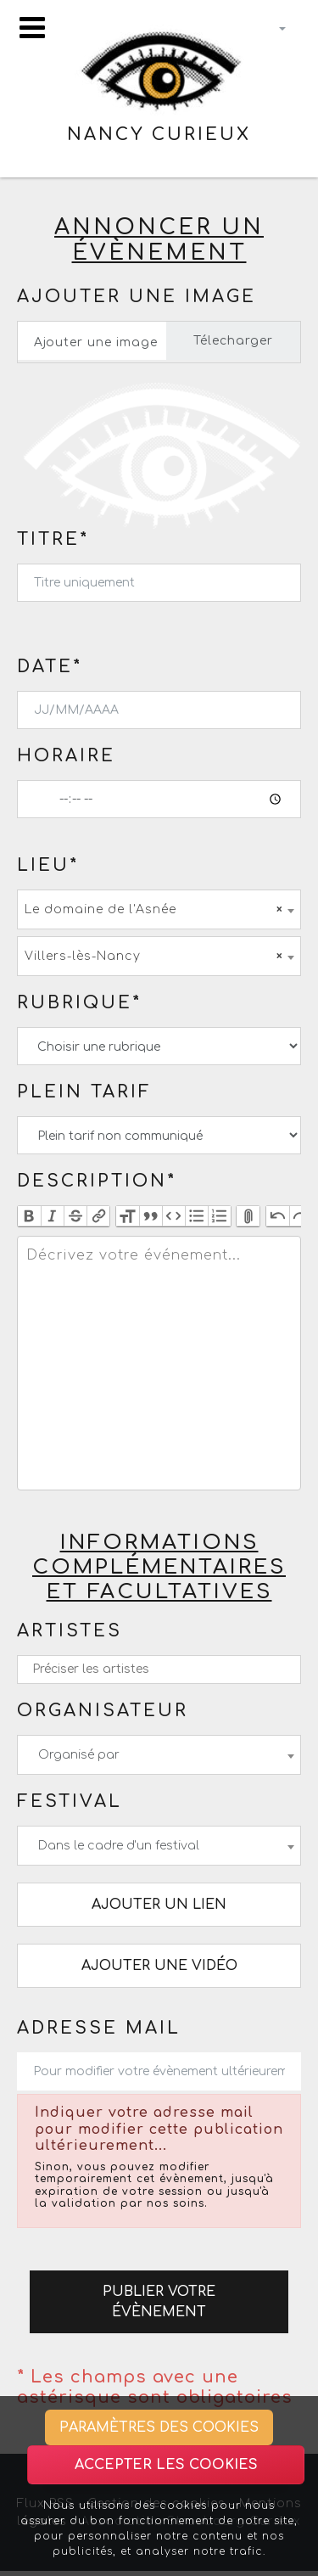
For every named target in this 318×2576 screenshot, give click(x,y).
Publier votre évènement (159, 2302)
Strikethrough (75, 1216)
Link (97, 1216)
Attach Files (248, 1216)
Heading (127, 1216)
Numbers (219, 1216)
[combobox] (159, 909)
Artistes (69, 1631)
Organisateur (102, 1710)
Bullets (196, 1216)
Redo (300, 1216)
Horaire (66, 756)
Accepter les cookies (166, 2464)
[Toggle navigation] (32, 27)
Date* (49, 666)
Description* (96, 1181)
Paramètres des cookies (159, 2427)
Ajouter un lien (159, 1904)
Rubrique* (79, 1003)
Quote (150, 1216)
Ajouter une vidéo (159, 1965)
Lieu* (48, 865)
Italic (52, 1216)
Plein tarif (84, 1092)
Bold (29, 1216)
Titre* (53, 539)
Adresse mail (99, 2028)
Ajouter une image (136, 296)
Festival (69, 1801)
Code (173, 1216)
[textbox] (159, 1363)
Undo (277, 1216)
